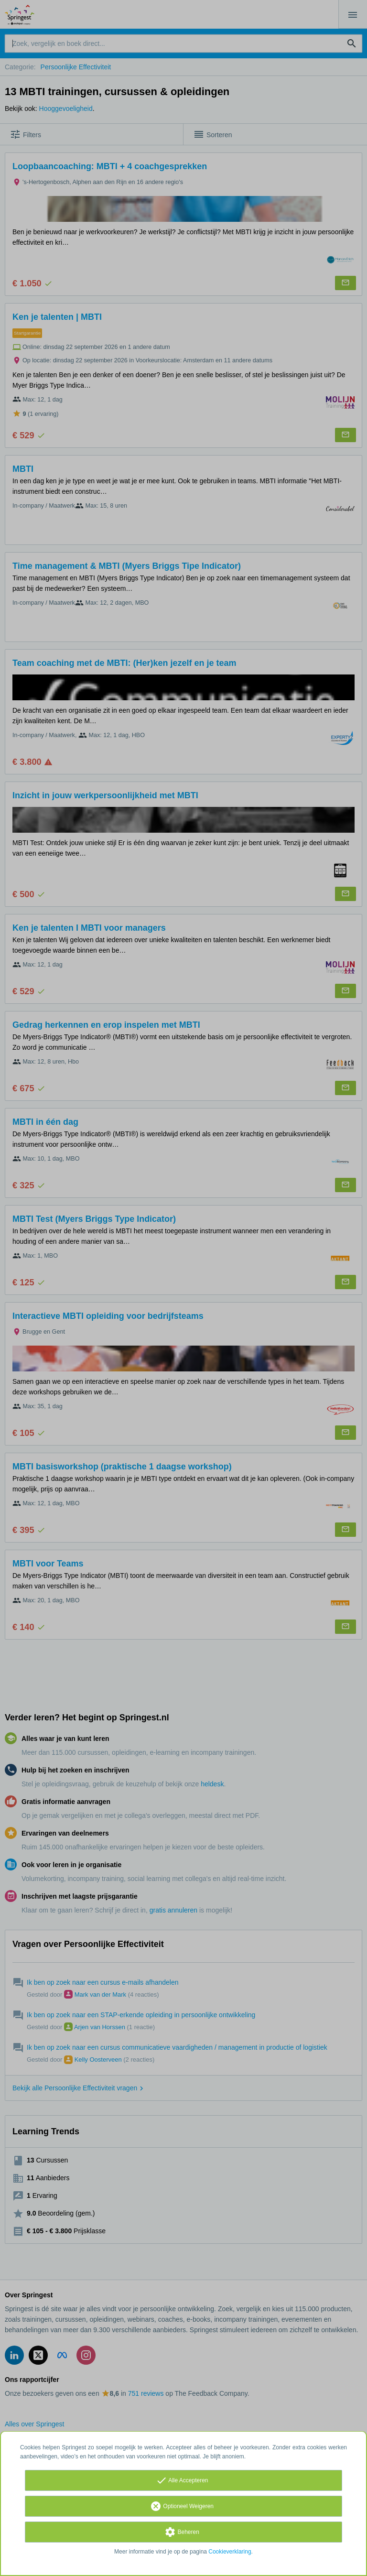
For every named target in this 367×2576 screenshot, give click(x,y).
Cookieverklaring (229, 2551)
